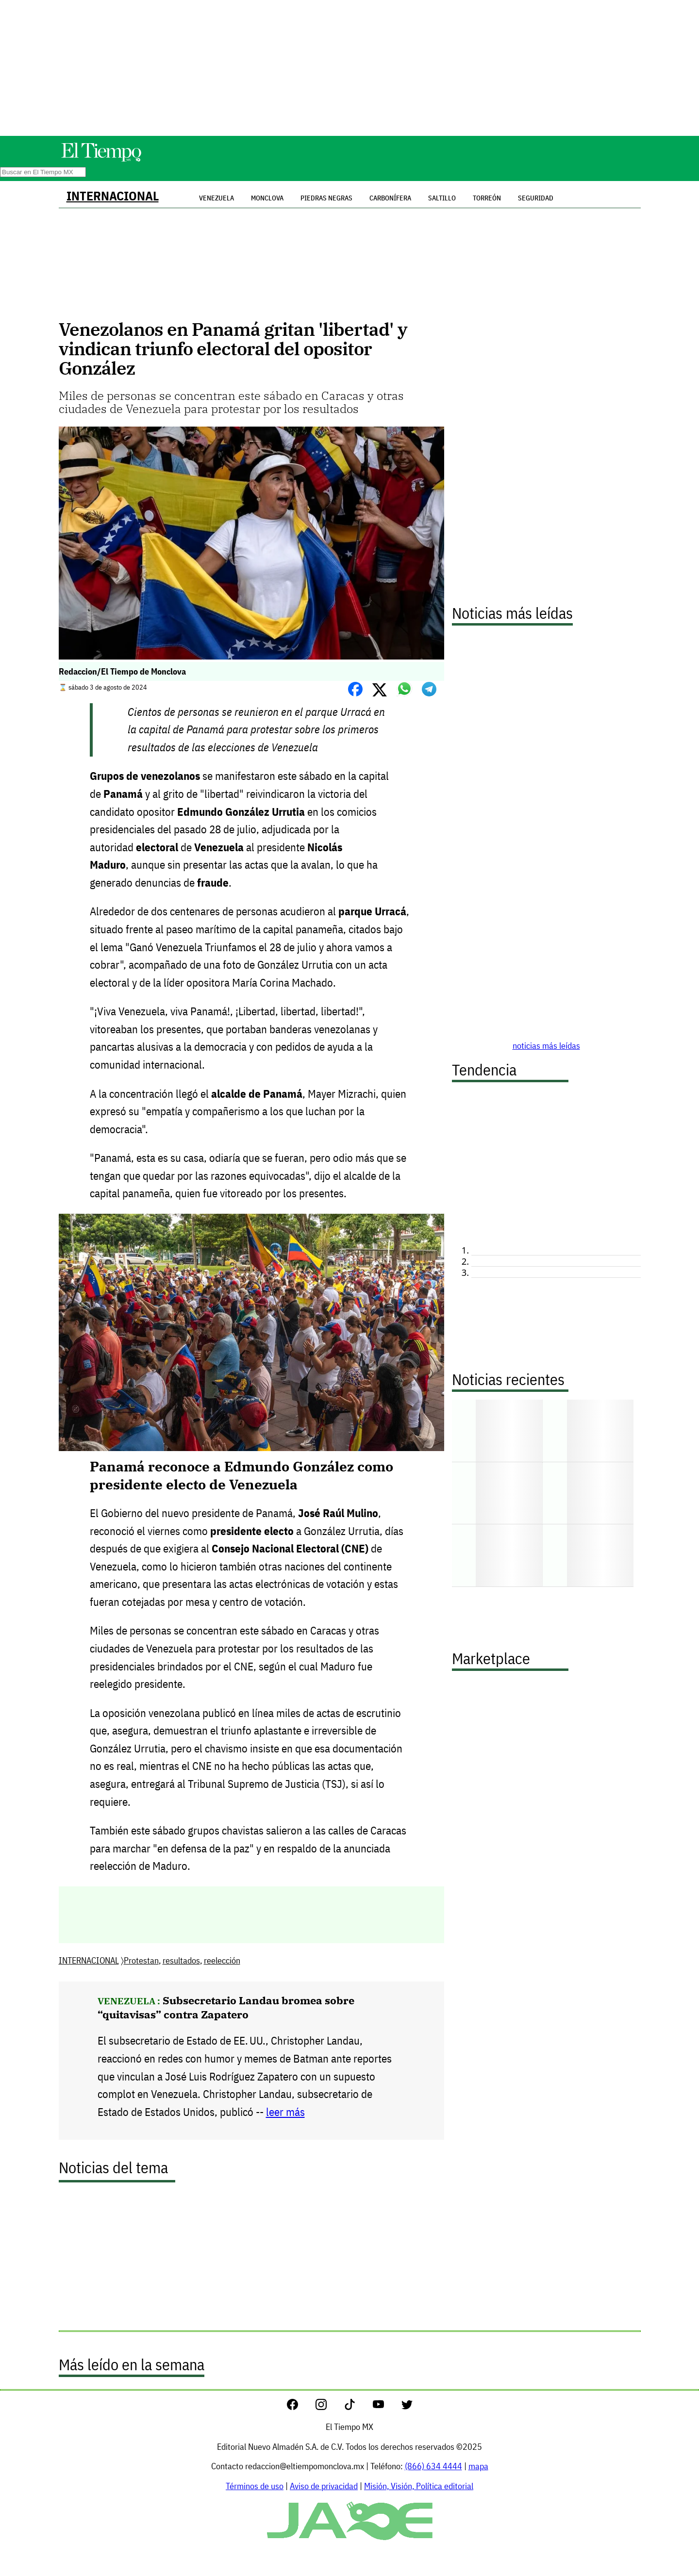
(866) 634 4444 (433, 2466)
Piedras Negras (326, 198)
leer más (285, 2112)
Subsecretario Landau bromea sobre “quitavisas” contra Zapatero (226, 2007)
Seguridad (535, 198)
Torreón (487, 198)
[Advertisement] (349, 68)
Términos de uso (254, 2486)
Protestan (141, 1960)
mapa (478, 2466)
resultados (181, 1960)
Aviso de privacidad (324, 2486)
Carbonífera (390, 198)
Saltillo (442, 198)
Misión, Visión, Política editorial (418, 2486)
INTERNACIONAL (113, 196)
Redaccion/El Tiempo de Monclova (122, 671)
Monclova (267, 198)
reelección (222, 1960)
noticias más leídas (546, 1045)
